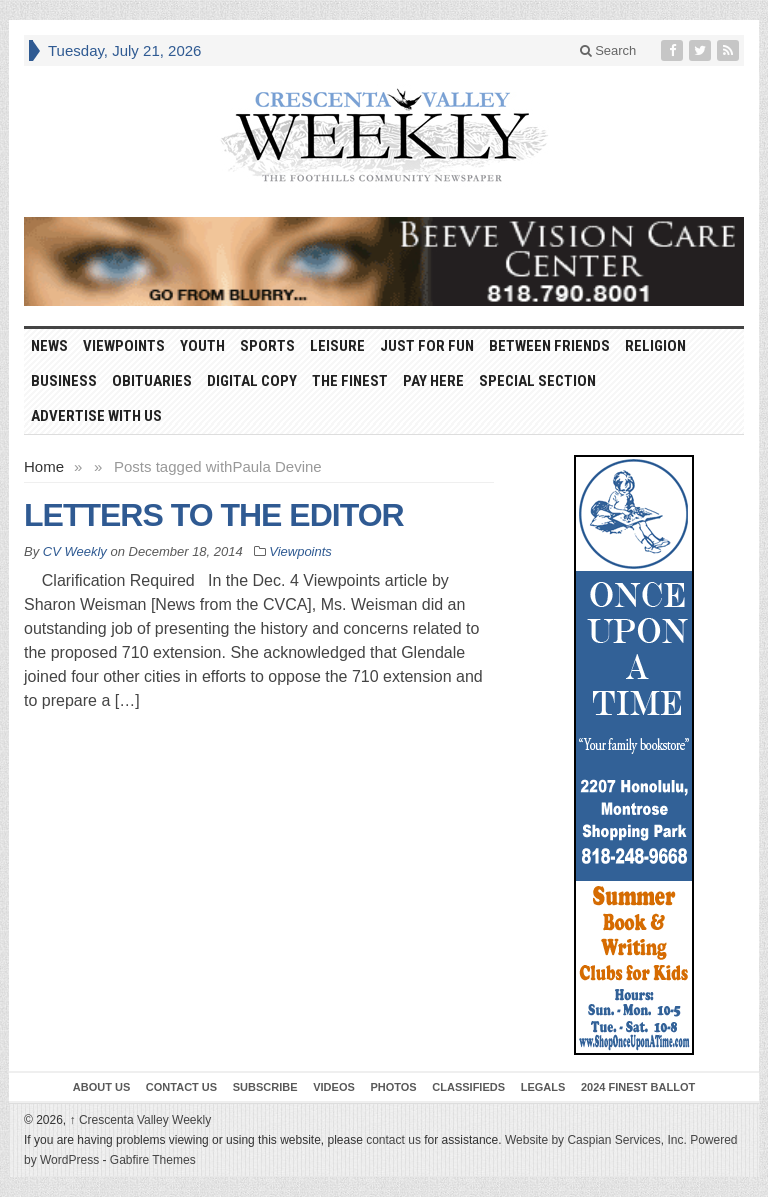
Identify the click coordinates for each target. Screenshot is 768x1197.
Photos (393, 1087)
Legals (543, 1087)
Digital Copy (252, 381)
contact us (393, 1140)
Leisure (337, 346)
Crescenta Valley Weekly (141, 1120)
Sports (267, 346)
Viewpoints (124, 346)
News (49, 346)
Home (44, 466)
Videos (334, 1087)
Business (64, 381)
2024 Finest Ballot (638, 1087)
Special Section (537, 381)
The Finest (350, 381)
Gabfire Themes (153, 1160)
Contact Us (181, 1087)
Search (608, 50)
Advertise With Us (96, 416)
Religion (655, 346)
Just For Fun (427, 346)
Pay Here (433, 381)
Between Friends (549, 346)
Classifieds (468, 1087)
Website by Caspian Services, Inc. (596, 1140)
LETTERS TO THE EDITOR (214, 515)
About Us (101, 1087)
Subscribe (265, 1087)
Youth (202, 346)
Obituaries (152, 381)
